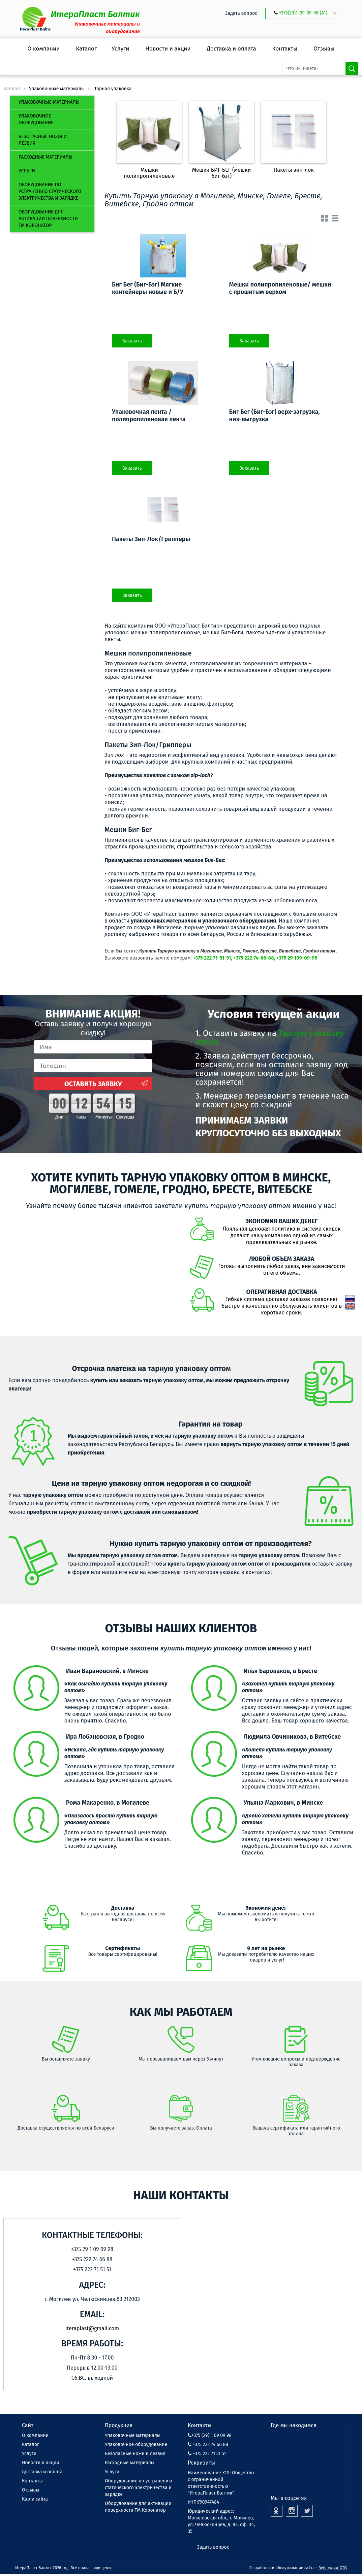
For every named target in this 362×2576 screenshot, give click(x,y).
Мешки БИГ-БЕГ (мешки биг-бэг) (221, 173)
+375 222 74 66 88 (208, 2444)
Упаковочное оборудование (36, 119)
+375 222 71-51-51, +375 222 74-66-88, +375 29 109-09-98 (255, 958)
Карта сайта (35, 2499)
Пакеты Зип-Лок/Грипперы (151, 539)
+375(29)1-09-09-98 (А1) (303, 13)
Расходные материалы (45, 157)
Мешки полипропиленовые (149, 173)
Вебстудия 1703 (333, 2568)
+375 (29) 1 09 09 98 (210, 2435)
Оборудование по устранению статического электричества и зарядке (50, 191)
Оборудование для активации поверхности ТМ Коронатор (48, 218)
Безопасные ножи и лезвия (43, 140)
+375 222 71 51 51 (207, 2453)
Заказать (132, 341)
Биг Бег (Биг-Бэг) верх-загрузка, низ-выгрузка (274, 415)
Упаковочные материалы (49, 102)
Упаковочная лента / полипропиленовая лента (148, 415)
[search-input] (320, 68)
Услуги (27, 171)
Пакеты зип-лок (294, 170)
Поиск (351, 68)
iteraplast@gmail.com (92, 2328)
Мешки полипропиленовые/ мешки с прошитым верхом (280, 288)
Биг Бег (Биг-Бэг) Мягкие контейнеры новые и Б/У (147, 288)
